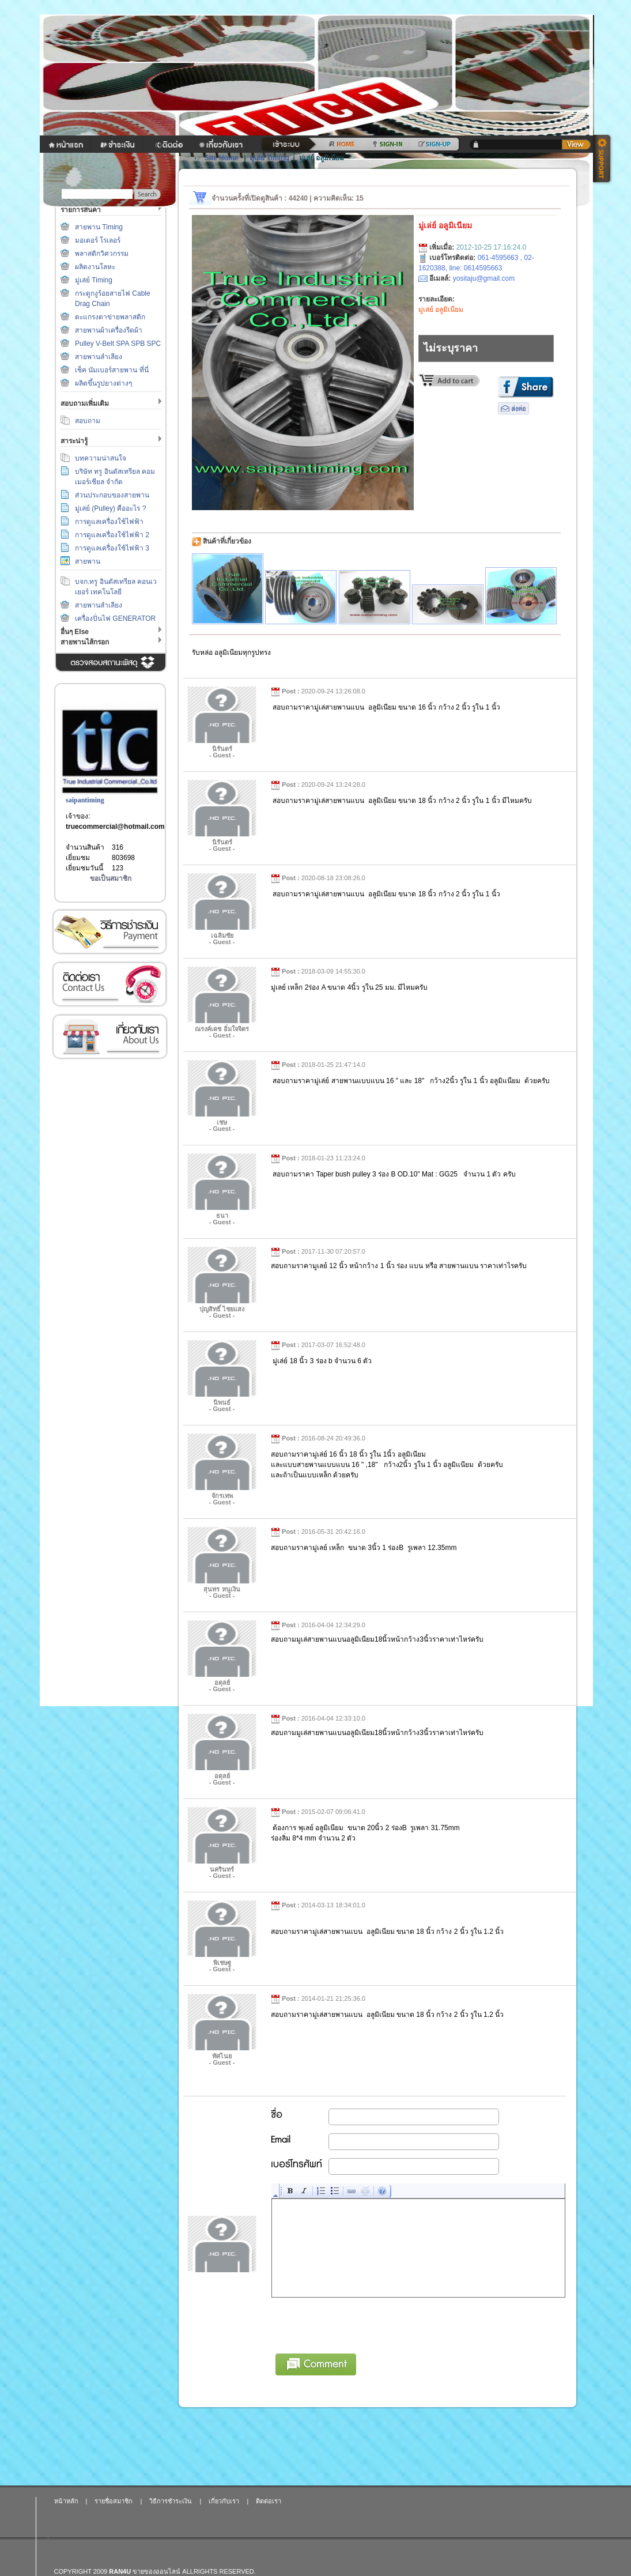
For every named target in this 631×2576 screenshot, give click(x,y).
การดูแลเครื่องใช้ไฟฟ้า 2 (112, 535)
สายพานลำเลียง (98, 357)
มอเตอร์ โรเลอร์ (97, 240)
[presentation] (359, 2323)
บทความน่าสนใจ (100, 458)
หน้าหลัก (66, 2501)
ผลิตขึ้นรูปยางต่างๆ (103, 383)
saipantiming (85, 800)
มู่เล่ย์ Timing (93, 280)
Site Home (222, 158)
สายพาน (87, 561)
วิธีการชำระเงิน (109, 931)
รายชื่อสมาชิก (114, 2501)
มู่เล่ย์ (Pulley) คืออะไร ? (110, 508)
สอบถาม (87, 421)
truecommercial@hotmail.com (115, 827)
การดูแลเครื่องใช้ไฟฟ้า (109, 522)
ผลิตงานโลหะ (95, 267)
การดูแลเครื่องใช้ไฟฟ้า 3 (112, 548)
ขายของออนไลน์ (156, 2571)
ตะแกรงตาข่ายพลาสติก (110, 317)
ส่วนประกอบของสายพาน (112, 495)
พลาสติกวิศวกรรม (102, 254)
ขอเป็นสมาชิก (110, 878)
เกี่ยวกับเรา (109, 1036)
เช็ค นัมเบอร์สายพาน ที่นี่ (112, 370)
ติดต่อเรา (109, 984)
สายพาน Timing (99, 227)
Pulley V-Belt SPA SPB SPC (118, 344)
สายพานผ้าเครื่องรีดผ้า (108, 330)
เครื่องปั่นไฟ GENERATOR (115, 618)
